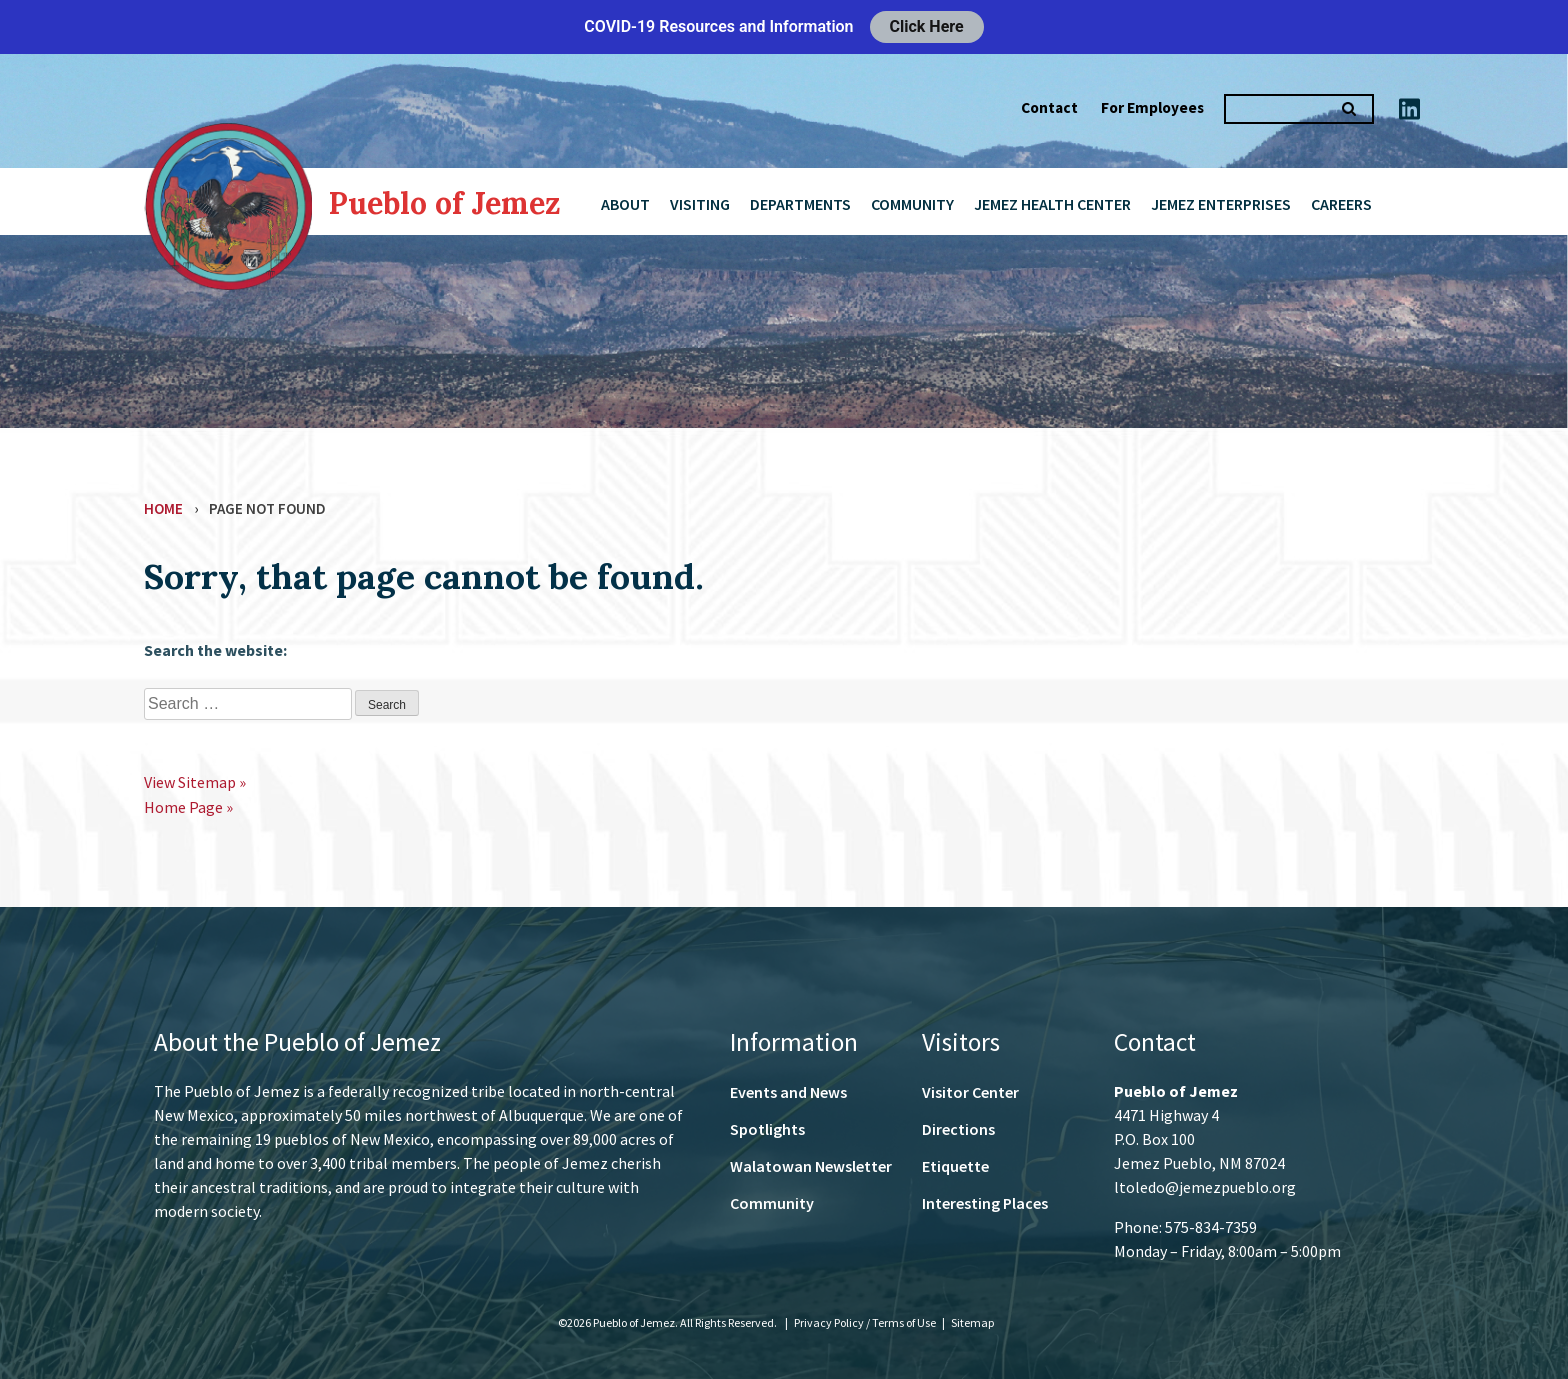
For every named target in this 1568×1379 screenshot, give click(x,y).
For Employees (1152, 107)
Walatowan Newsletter (811, 1166)
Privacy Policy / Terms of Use (866, 1322)
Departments (800, 204)
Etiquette (955, 1166)
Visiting (700, 204)
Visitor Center (970, 1092)
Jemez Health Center (1052, 204)
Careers (1341, 204)
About (625, 204)
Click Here (927, 26)
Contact (1049, 107)
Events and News (788, 1092)
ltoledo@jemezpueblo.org (1205, 1187)
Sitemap (972, 1322)
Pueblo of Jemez (445, 203)
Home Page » (188, 807)
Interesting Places (985, 1203)
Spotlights (767, 1129)
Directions (958, 1129)
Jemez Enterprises (1221, 204)
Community (912, 204)
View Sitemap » (195, 782)
